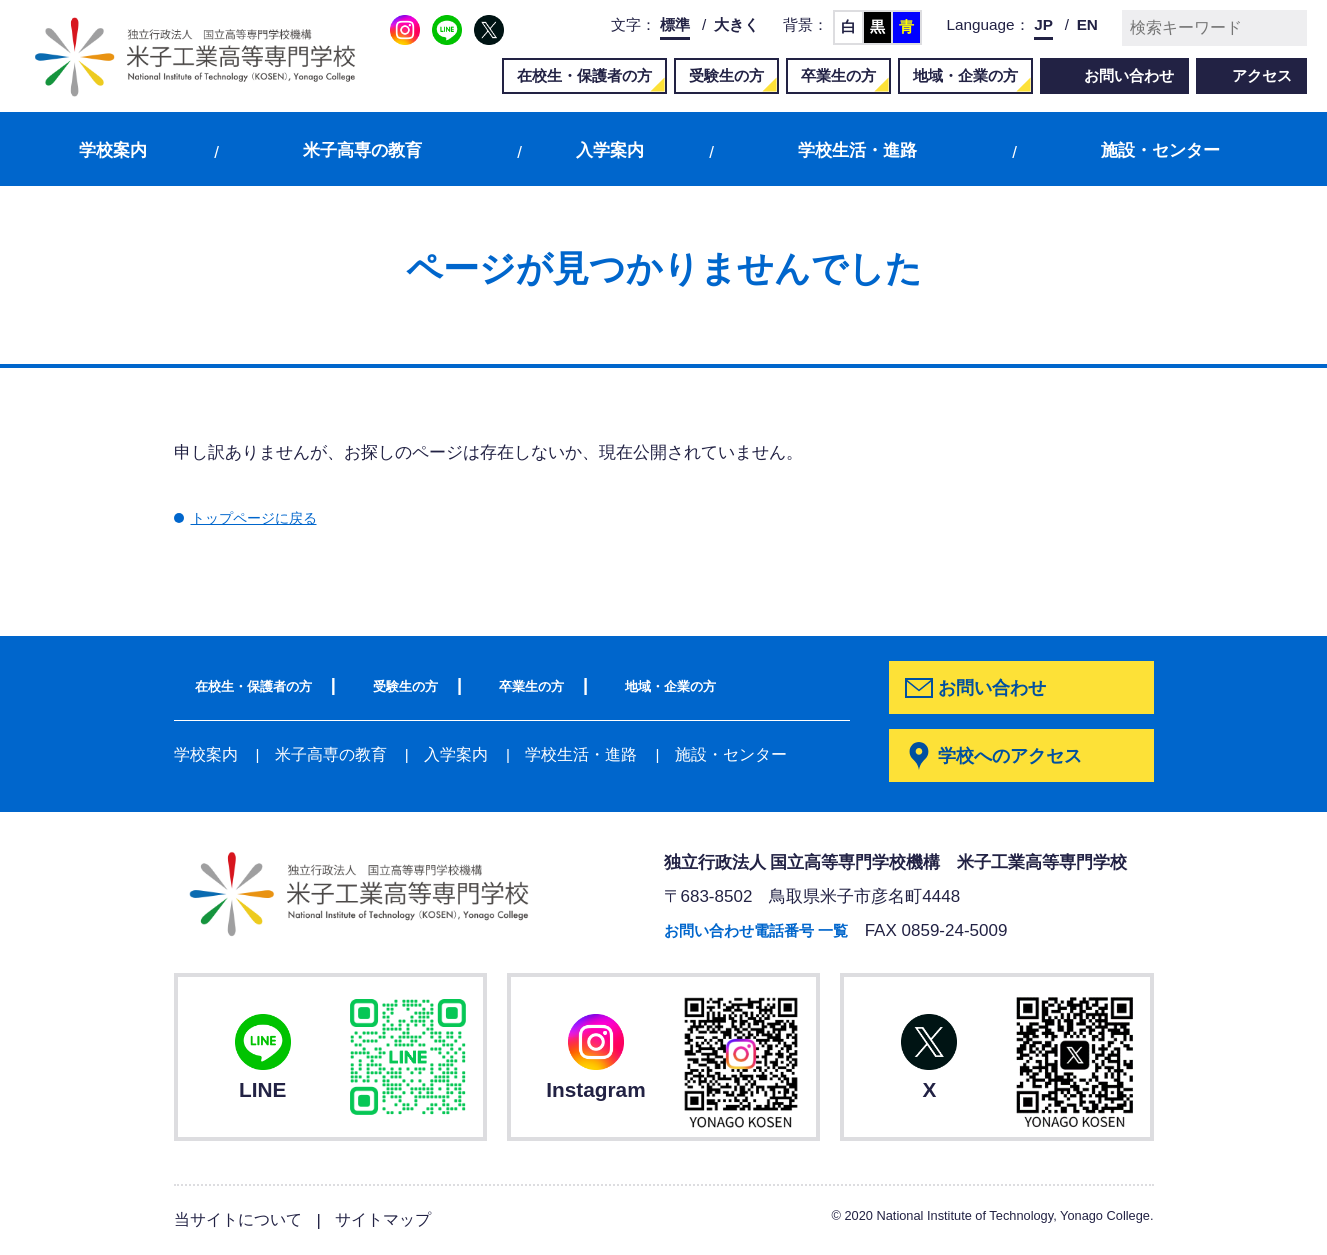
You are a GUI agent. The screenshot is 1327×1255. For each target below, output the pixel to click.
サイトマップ (394, 1220)
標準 (675, 24)
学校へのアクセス (1017, 756)
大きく (736, 24)
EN (1087, 24)
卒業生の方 (838, 75)
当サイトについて (242, 1220)
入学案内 (610, 150)
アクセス (1262, 75)
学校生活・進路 (857, 150)
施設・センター (1160, 150)
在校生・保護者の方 (584, 75)
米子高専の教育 (362, 150)
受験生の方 (726, 75)
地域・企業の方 (965, 75)
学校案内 (113, 150)
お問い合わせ (1129, 75)
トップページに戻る (267, 517)
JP (1043, 24)
